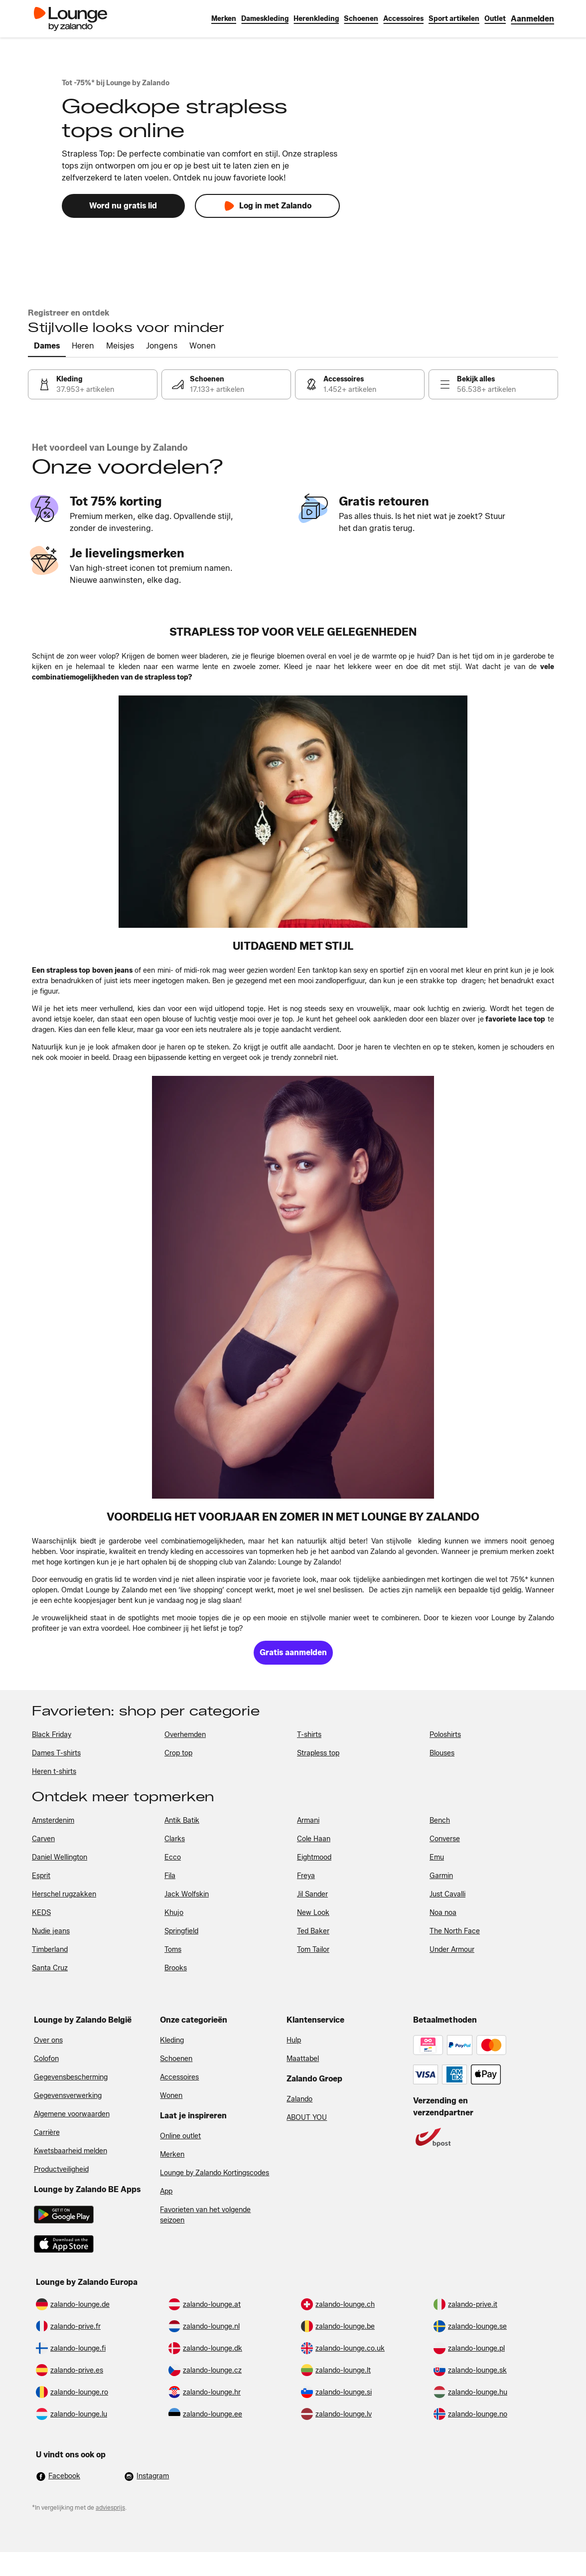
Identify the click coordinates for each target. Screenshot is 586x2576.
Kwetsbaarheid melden (70, 2151)
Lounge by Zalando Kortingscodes (214, 2173)
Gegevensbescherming (71, 2077)
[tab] (47, 346)
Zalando (299, 2099)
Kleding (172, 2040)
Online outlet (180, 2136)
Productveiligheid (61, 2169)
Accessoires (179, 2077)
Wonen (171, 2095)
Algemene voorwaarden (72, 2114)
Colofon (46, 2059)
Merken (172, 2154)
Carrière (47, 2132)
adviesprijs (110, 2507)
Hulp (294, 2040)
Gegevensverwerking (68, 2095)
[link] (532, 18)
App (166, 2191)
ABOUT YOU (307, 2117)
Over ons (48, 2040)
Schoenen (176, 2059)
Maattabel (303, 2059)
